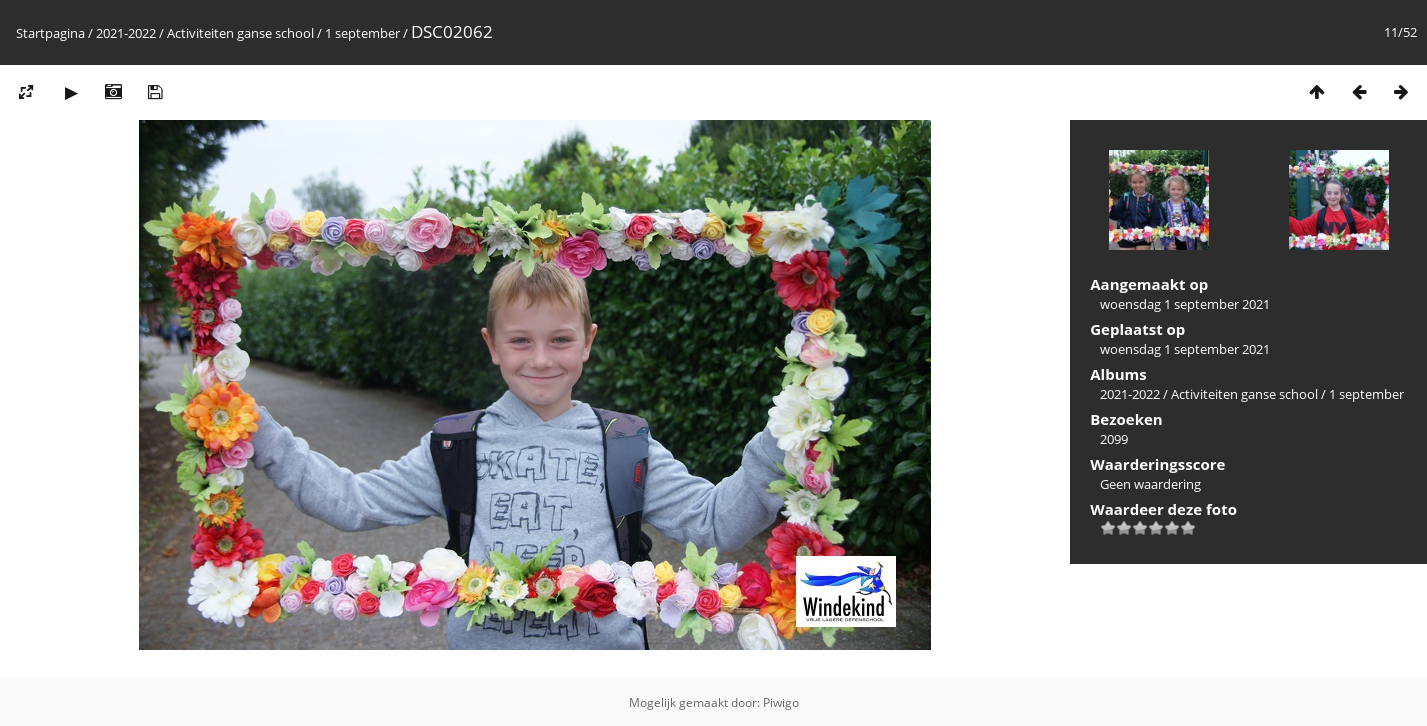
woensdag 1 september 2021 (1185, 304)
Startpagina (50, 33)
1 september (362, 33)
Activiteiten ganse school (240, 33)
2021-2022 (126, 33)
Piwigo (781, 702)
